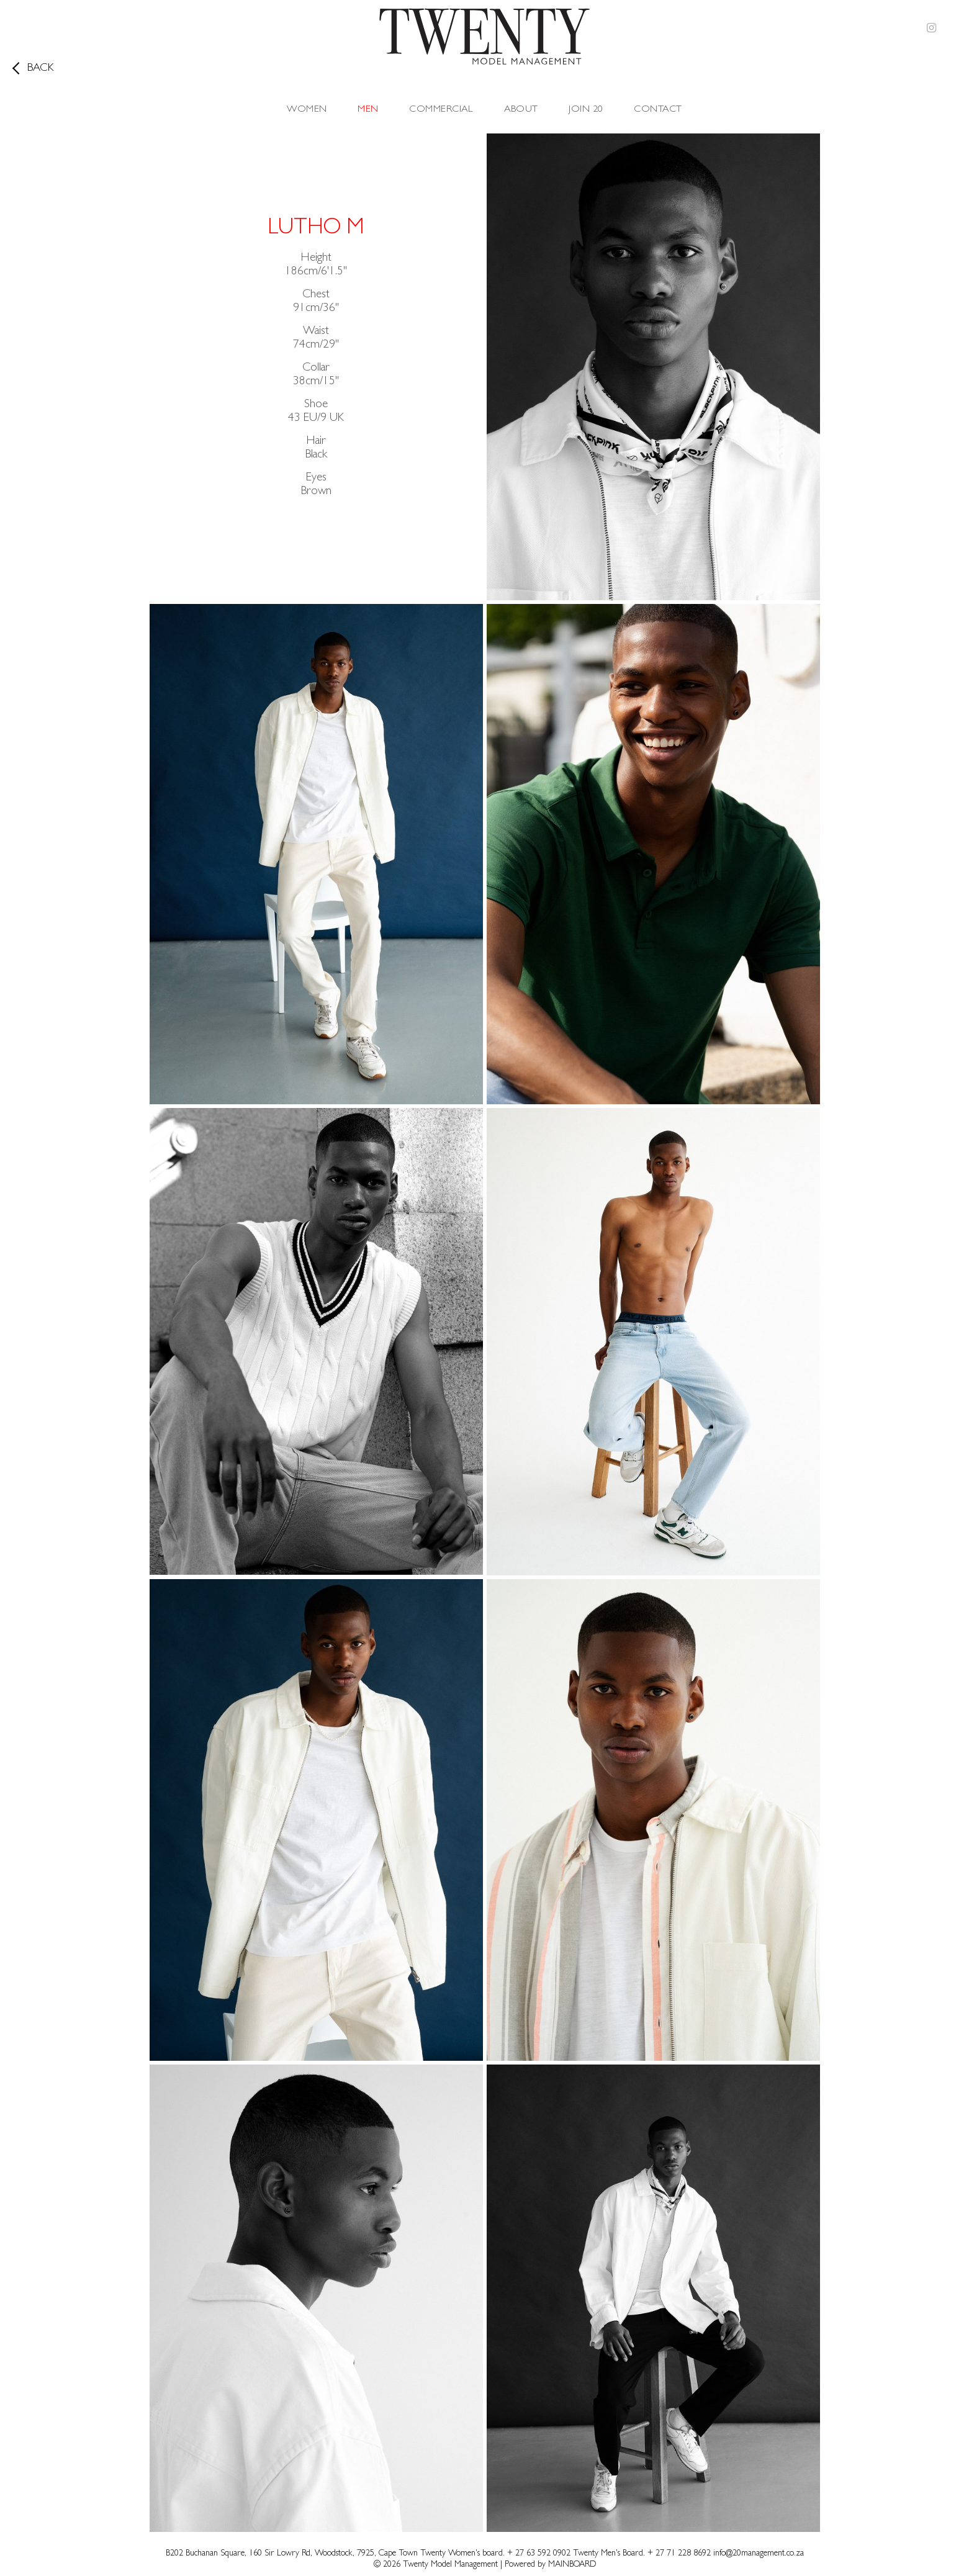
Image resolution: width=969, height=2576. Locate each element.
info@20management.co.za (758, 2553)
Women (307, 110)
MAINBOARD (572, 2564)
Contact (658, 110)
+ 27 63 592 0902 (540, 2553)
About (521, 110)
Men (368, 110)
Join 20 (586, 110)
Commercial (441, 110)
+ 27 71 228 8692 (679, 2553)
